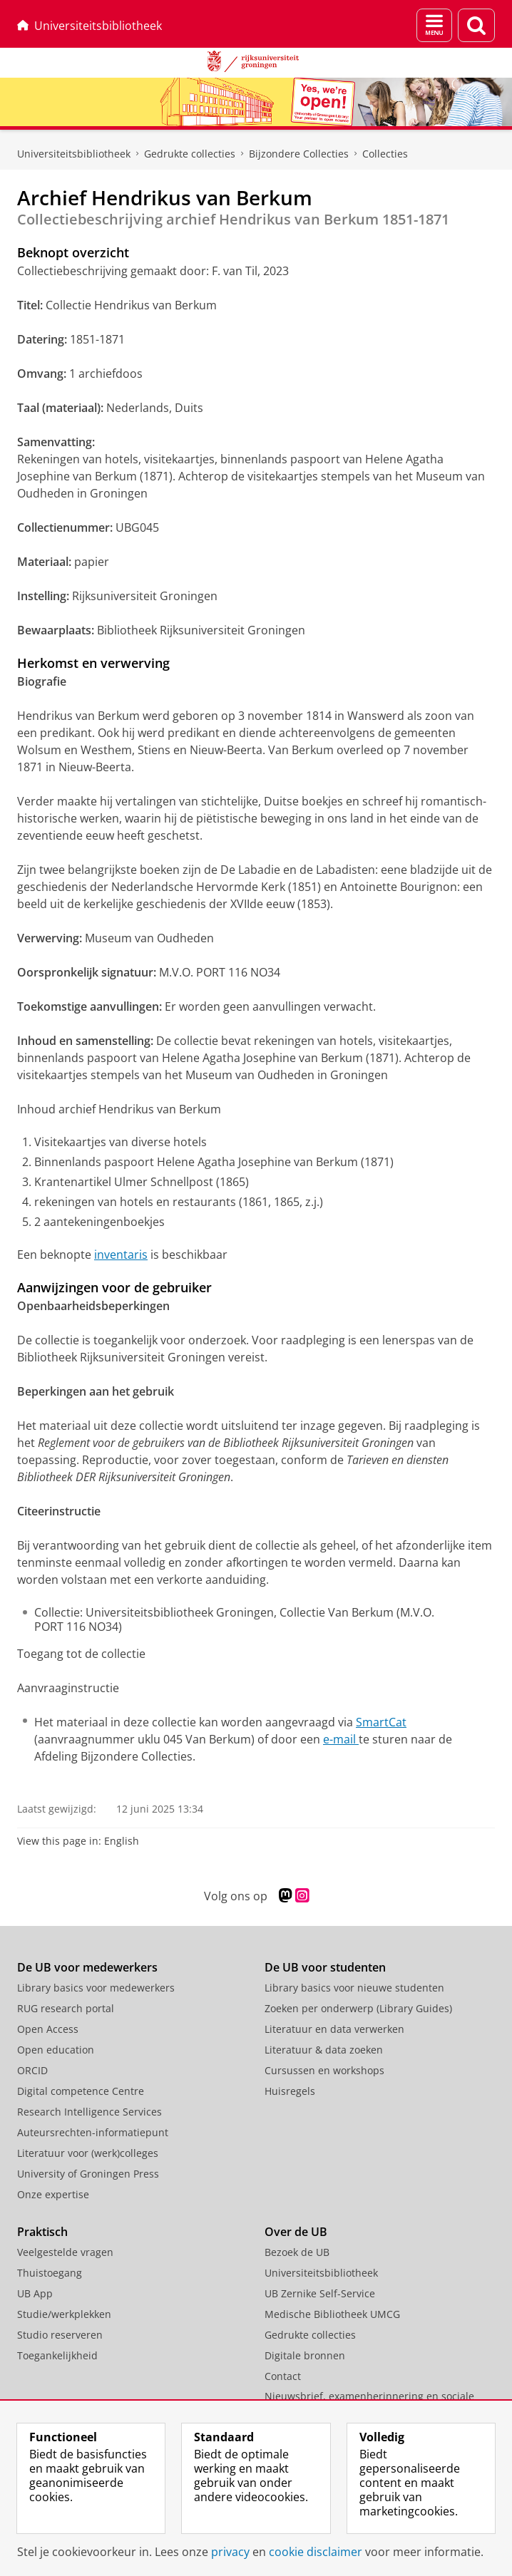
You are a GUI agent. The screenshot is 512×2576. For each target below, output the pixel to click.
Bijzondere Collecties (299, 153)
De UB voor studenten (325, 1967)
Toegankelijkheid (57, 2355)
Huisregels (290, 2091)
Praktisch (42, 2232)
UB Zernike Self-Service (320, 2293)
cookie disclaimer (315, 2552)
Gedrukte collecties (189, 153)
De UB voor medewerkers (87, 1967)
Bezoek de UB (297, 2252)
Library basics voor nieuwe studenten (354, 1987)
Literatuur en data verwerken (334, 2029)
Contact (283, 2376)
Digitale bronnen (305, 2355)
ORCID (32, 2070)
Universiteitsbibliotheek (89, 26)
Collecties (385, 153)
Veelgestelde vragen (65, 2252)
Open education (55, 2049)
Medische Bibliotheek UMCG (332, 2314)
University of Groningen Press (88, 2173)
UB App (35, 2293)
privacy (230, 2552)
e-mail (341, 1739)
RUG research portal (65, 2008)
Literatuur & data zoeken (324, 2049)
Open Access (47, 2029)
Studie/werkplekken (64, 2314)
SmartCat (381, 1722)
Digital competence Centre (80, 2091)
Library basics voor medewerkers (96, 1987)
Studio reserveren (60, 2334)
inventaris (121, 1254)
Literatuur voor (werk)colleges (87, 2153)
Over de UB (296, 2232)
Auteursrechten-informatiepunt (92, 2132)
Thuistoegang (49, 2272)
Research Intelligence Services (89, 2111)
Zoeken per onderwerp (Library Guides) (358, 2008)
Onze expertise (53, 2194)
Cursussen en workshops (324, 2070)
